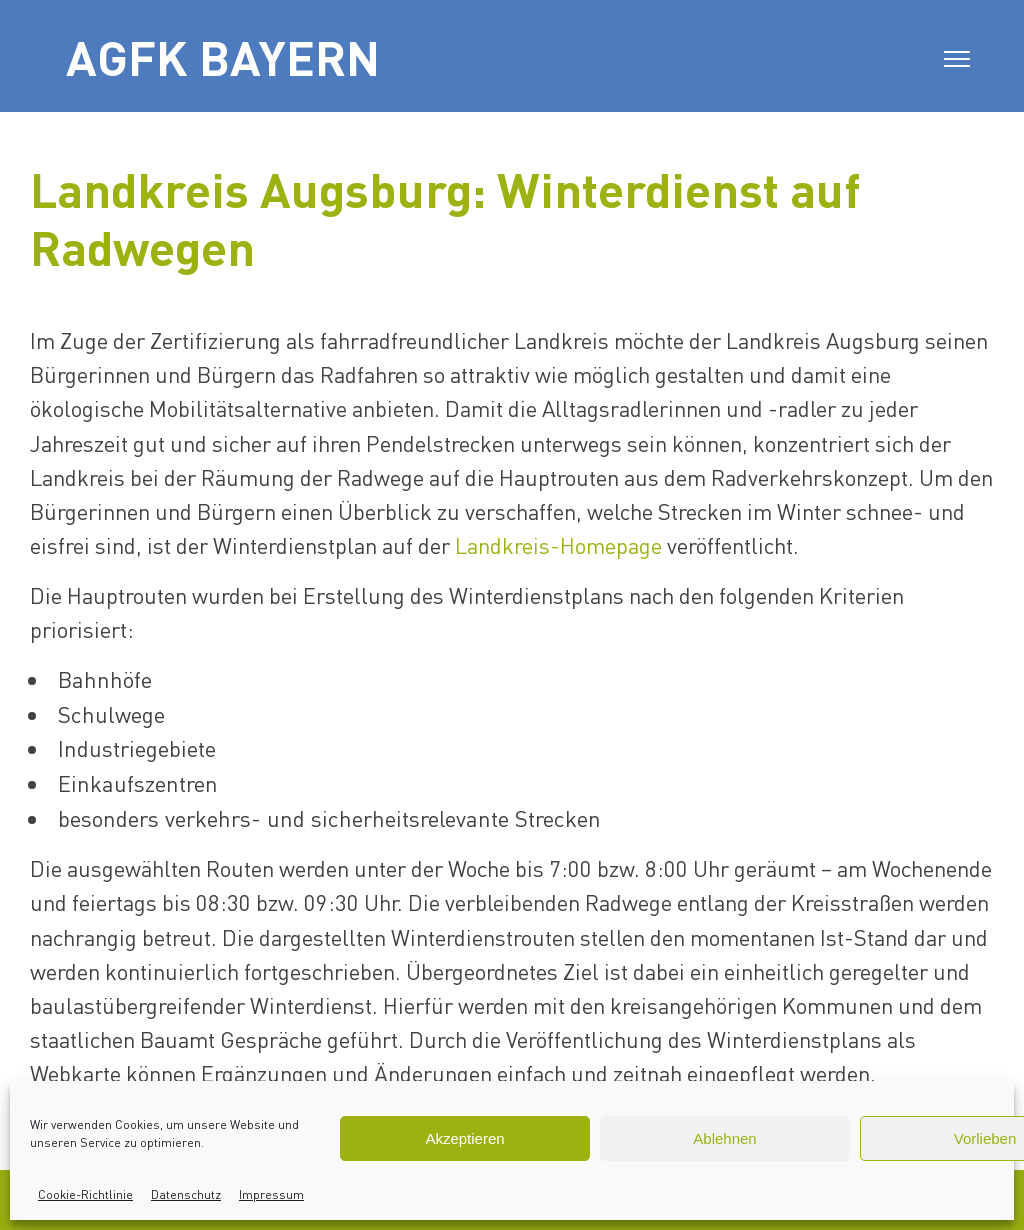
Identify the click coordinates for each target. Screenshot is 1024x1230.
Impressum (271, 1194)
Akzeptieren (464, 1138)
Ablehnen (724, 1138)
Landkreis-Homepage (558, 545)
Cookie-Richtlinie (85, 1194)
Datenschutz (186, 1194)
